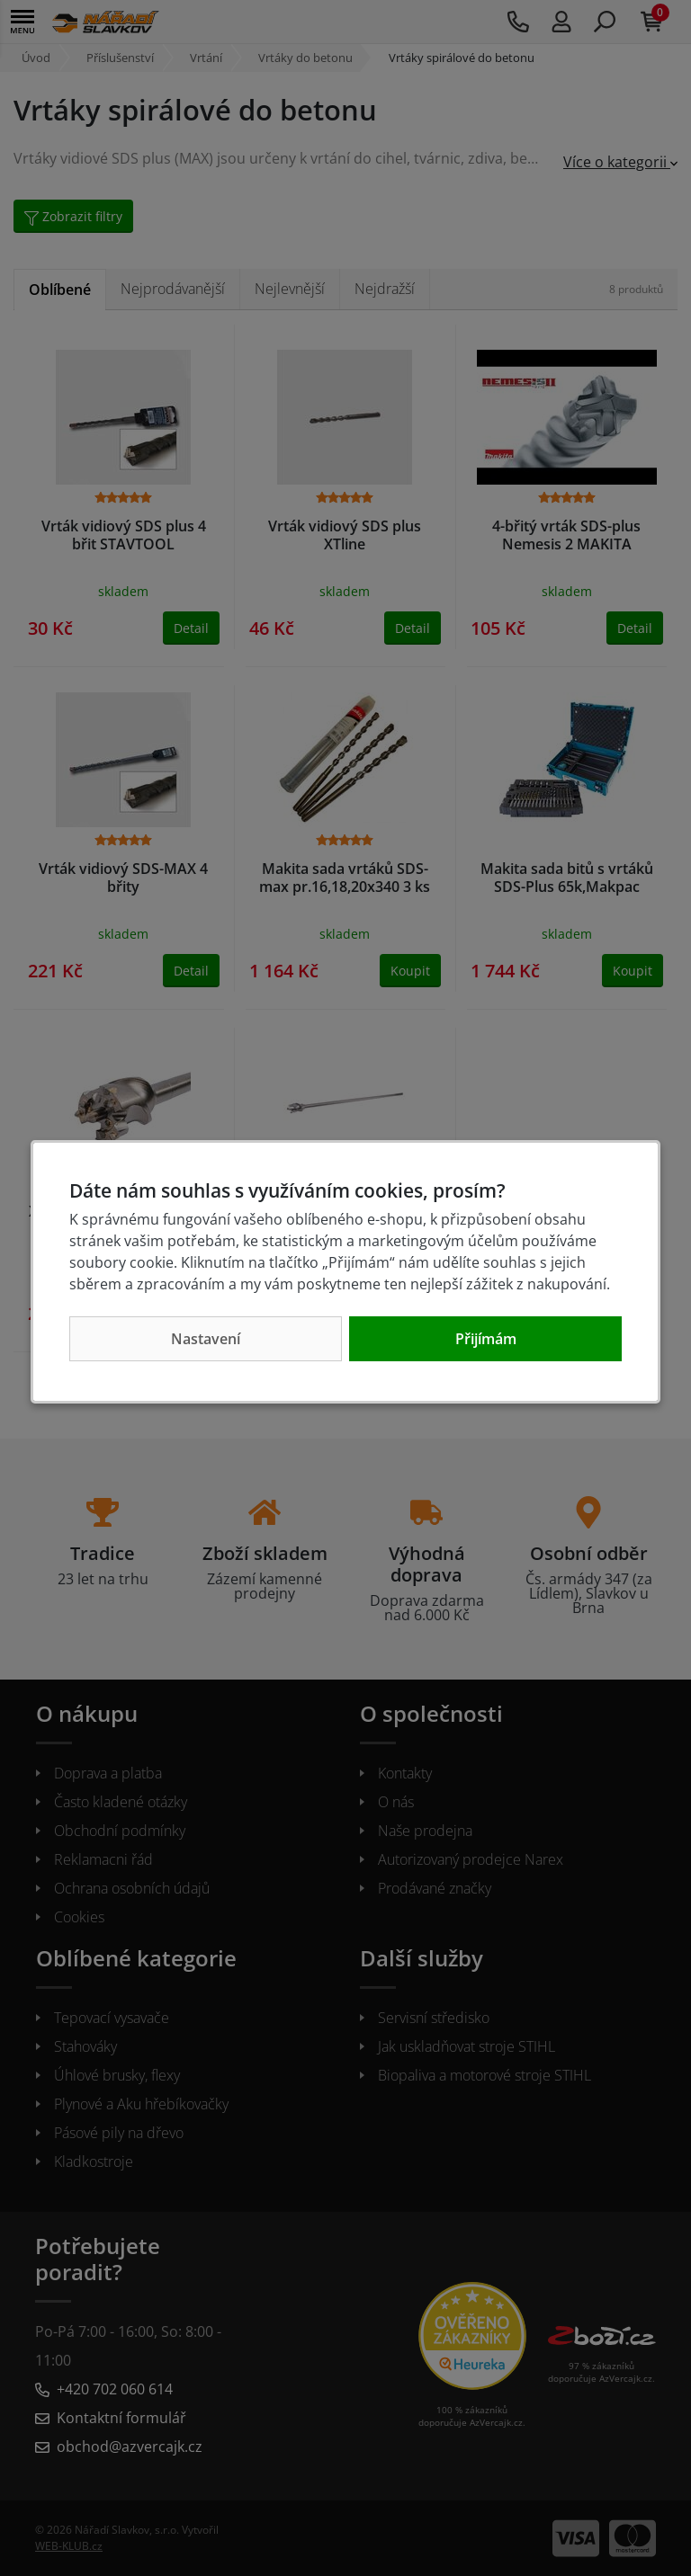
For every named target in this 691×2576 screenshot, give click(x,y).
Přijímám (485, 1339)
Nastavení (205, 1339)
